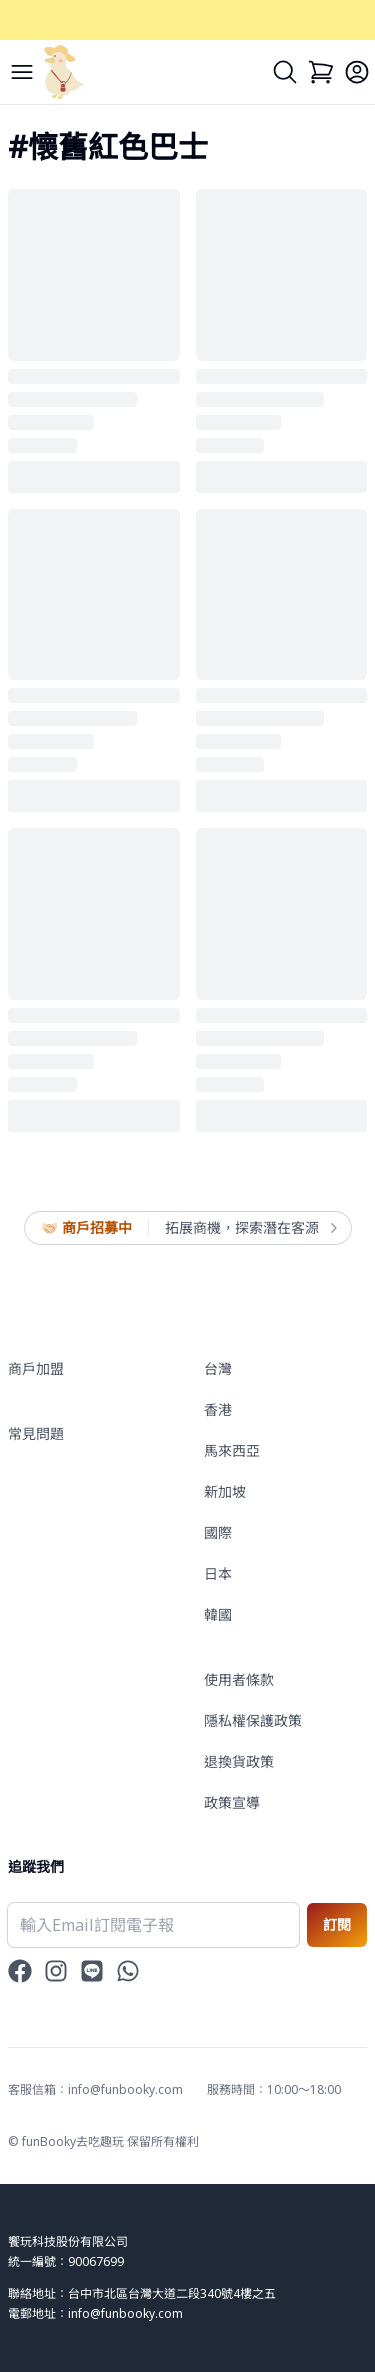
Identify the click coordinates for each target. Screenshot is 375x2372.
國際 (218, 1532)
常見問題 (36, 1433)
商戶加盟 (36, 1368)
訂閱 (337, 1924)
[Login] (357, 72)
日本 (218, 1573)
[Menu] (22, 72)
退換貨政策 (239, 1761)
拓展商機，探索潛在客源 (250, 1228)
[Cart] (321, 72)
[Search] (285, 72)
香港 (218, 1409)
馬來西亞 (232, 1450)
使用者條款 (239, 1679)
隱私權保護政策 (253, 1720)
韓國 (218, 1614)
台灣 (218, 1368)
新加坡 (225, 1491)
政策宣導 (232, 1802)
